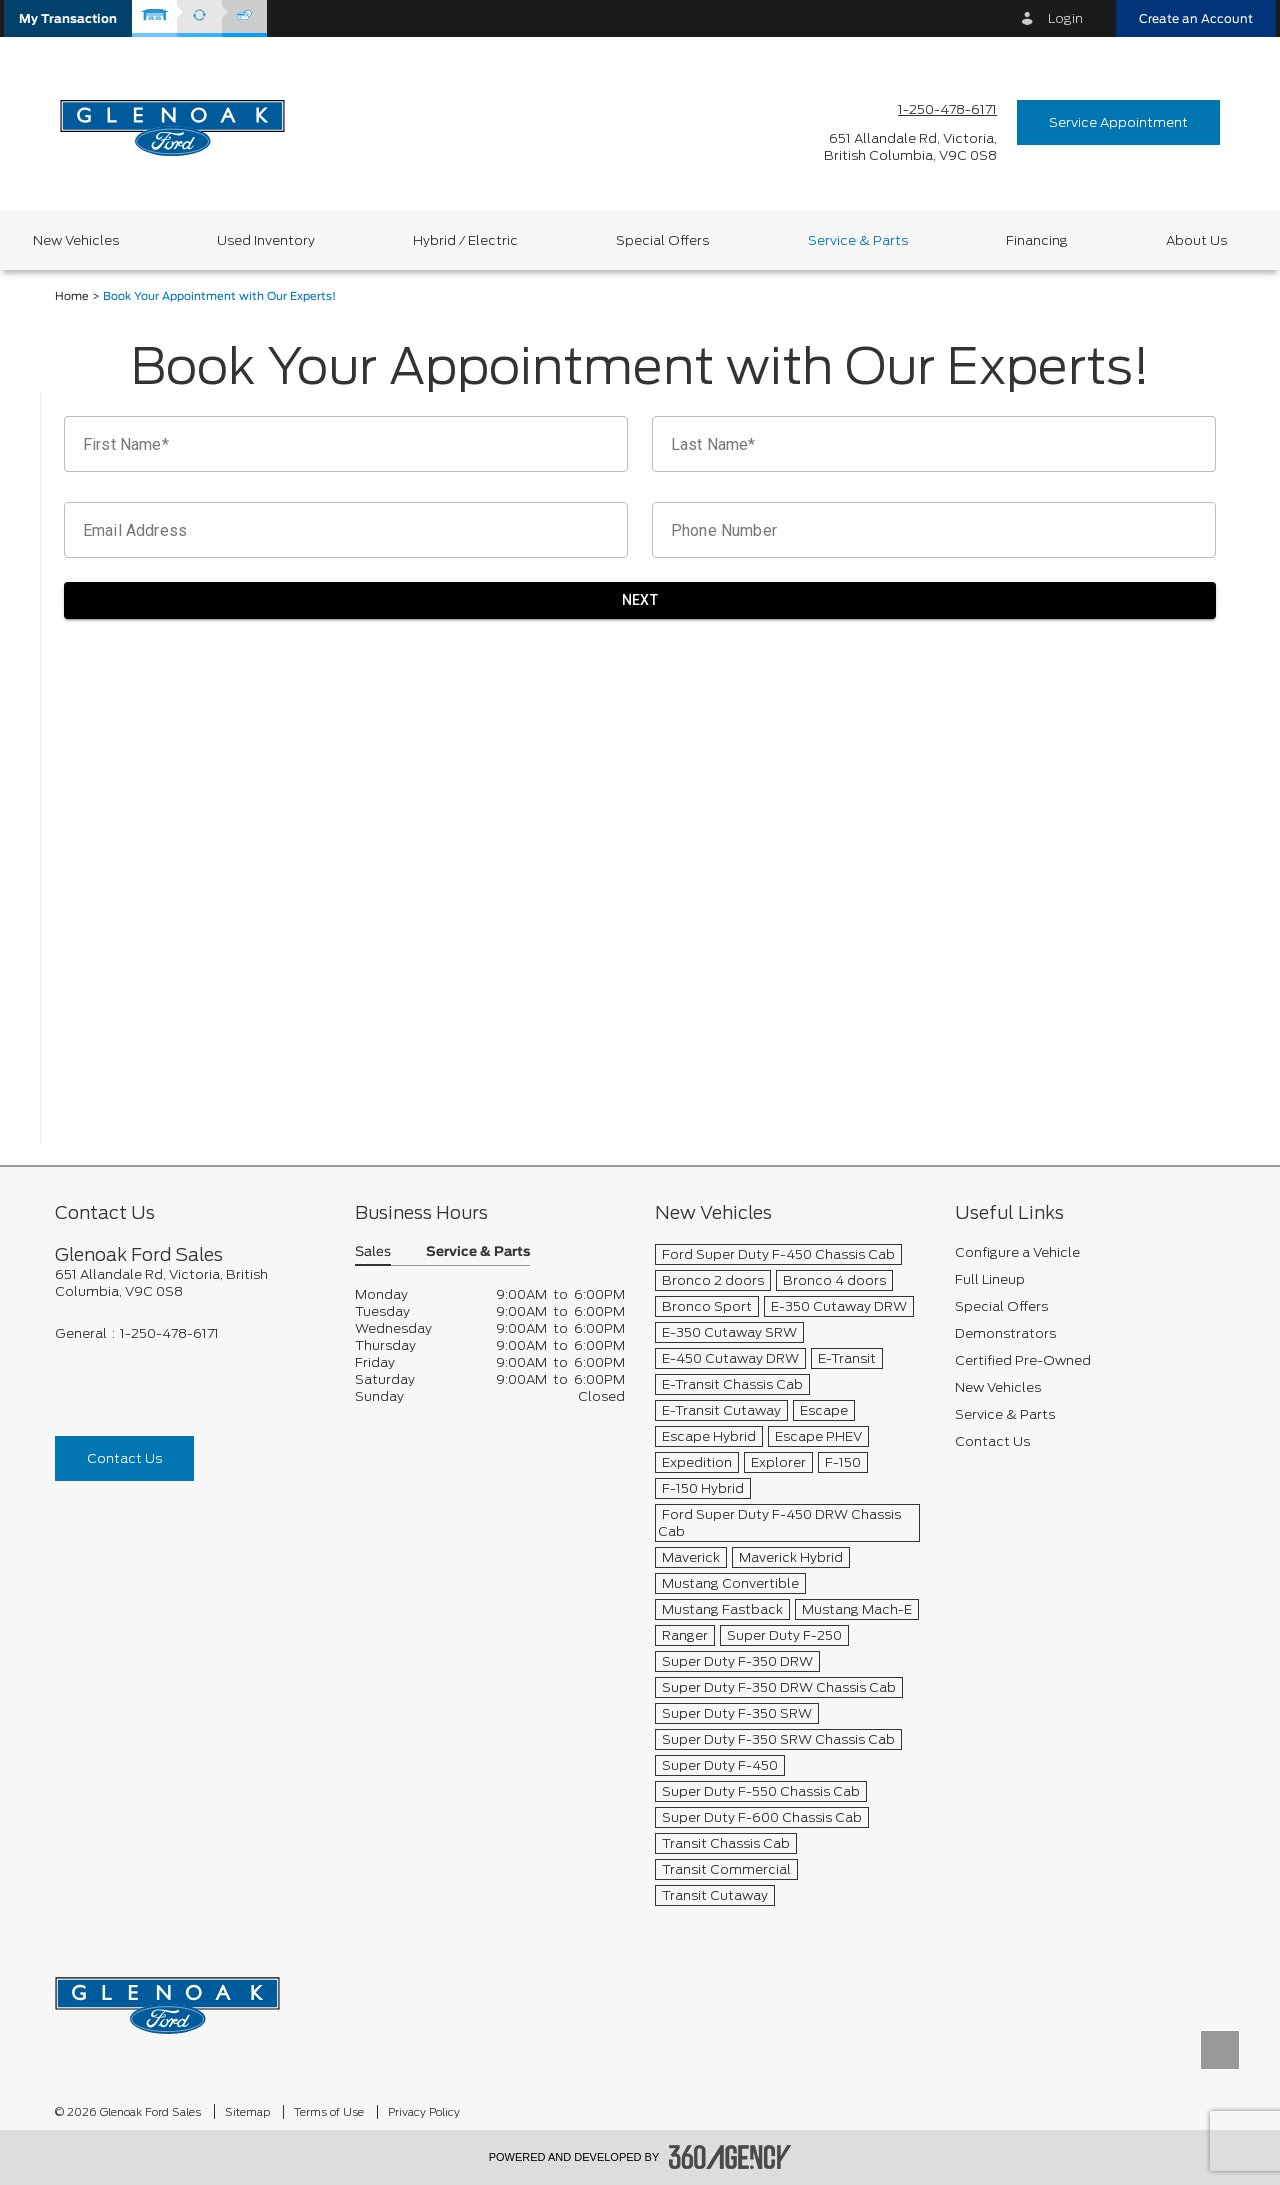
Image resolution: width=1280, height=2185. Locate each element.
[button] (68, 18)
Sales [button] (373, 1252)
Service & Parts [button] (478, 1252)
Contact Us (124, 1458)
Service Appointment (1118, 122)
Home (72, 296)
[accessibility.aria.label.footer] (730, 2157)
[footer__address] (190, 1283)
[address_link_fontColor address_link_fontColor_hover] (910, 147)
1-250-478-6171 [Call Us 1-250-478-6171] (947, 109)
